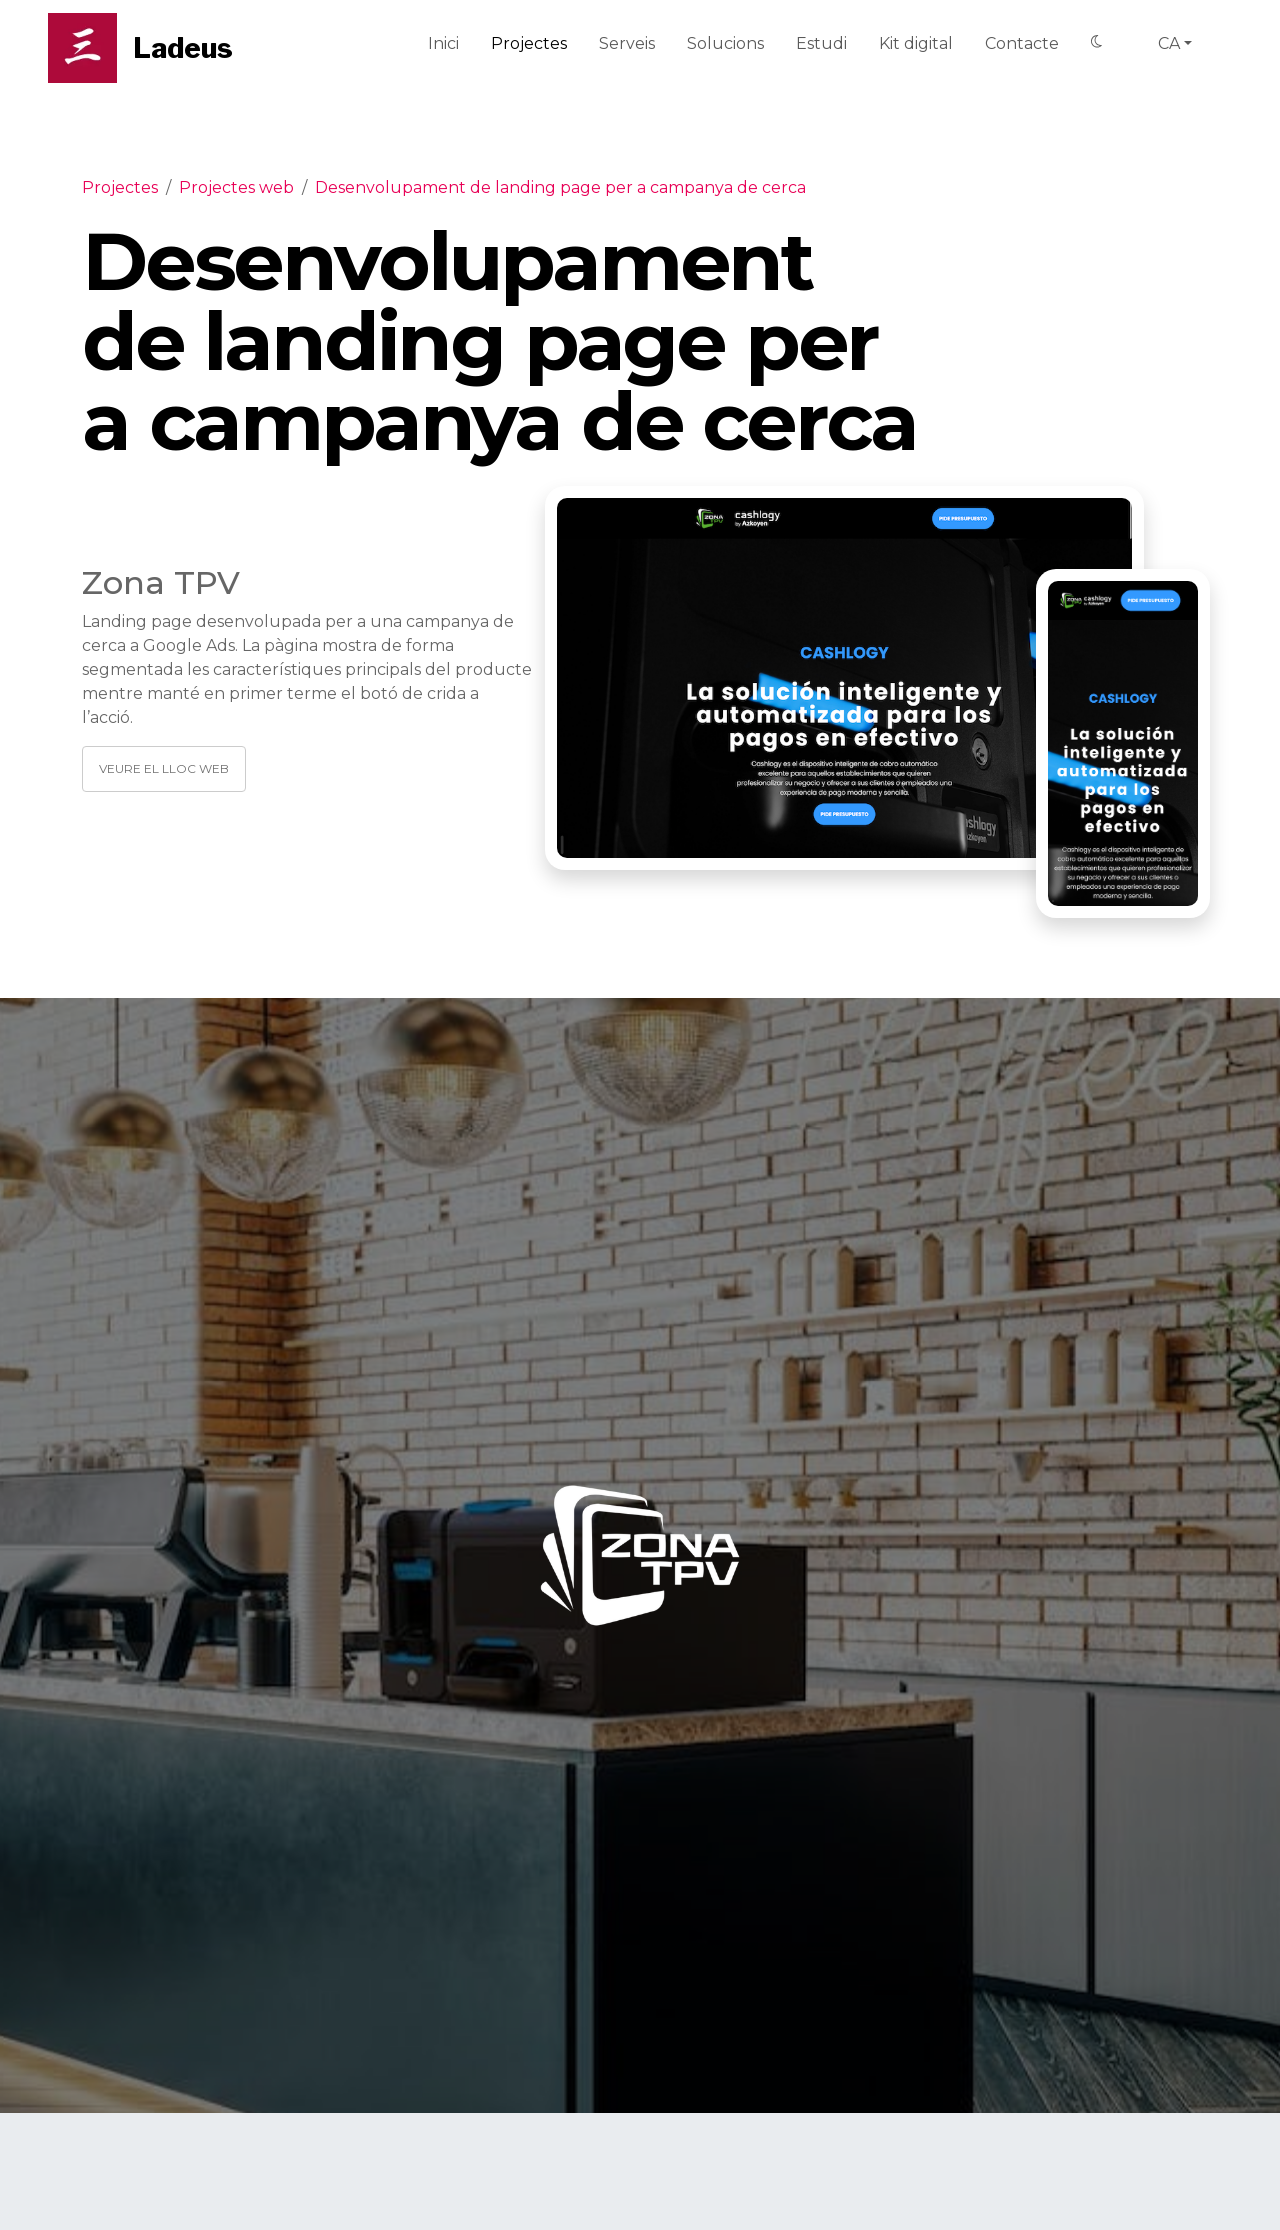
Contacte (1022, 43)
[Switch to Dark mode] (1096, 43)
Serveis (627, 43)
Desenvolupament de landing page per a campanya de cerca (560, 187)
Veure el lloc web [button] (164, 768)
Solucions (725, 43)
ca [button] (1169, 43)
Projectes (529, 43)
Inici (443, 43)
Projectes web (236, 187)
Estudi (821, 43)
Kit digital (916, 43)
